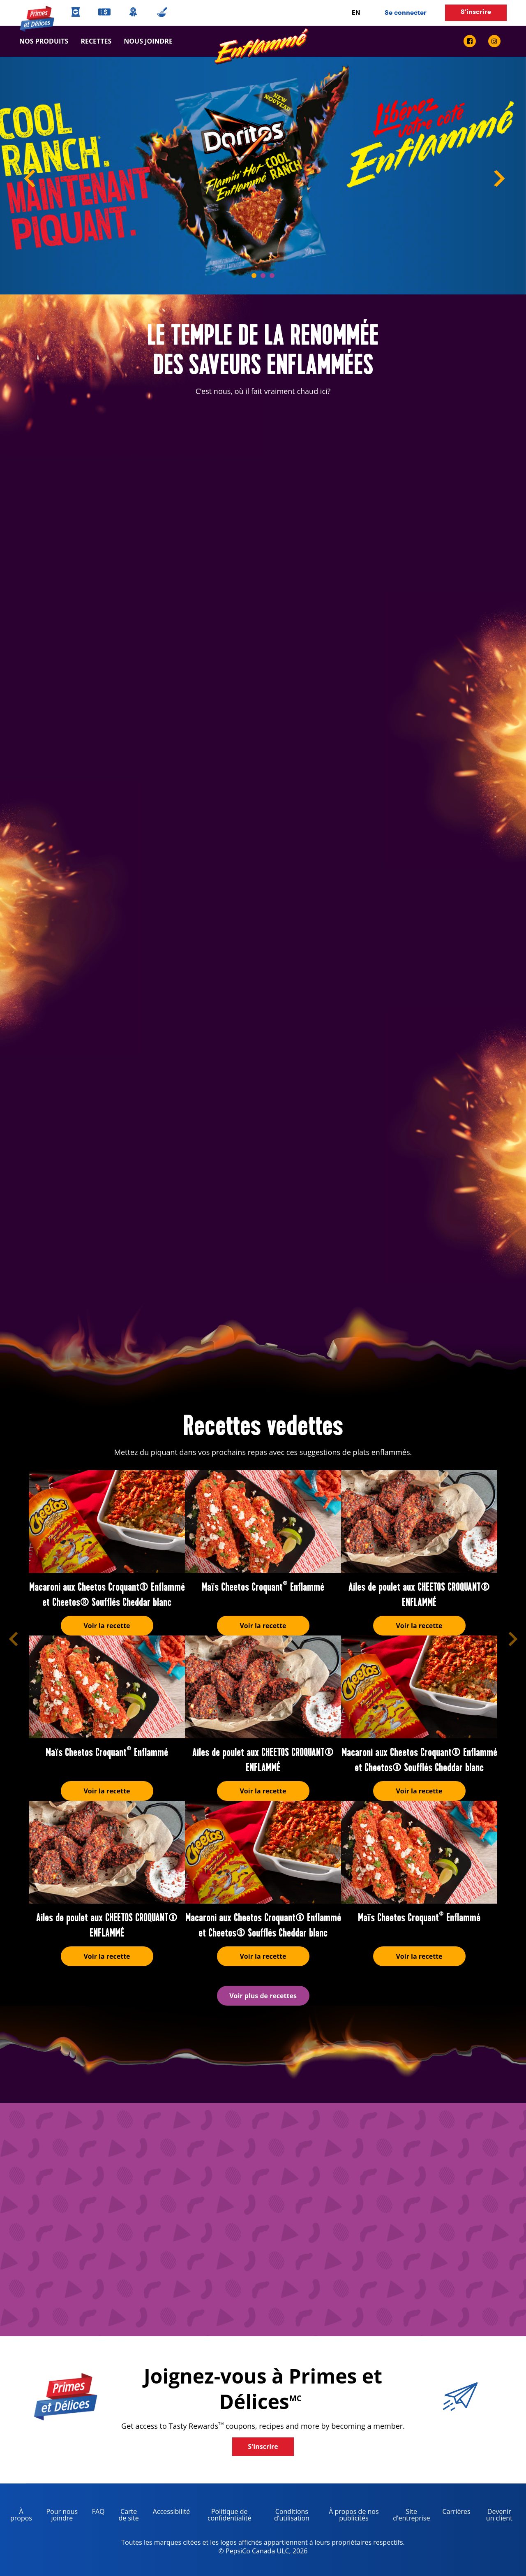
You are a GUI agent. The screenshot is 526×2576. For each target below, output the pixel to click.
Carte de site (129, 2515)
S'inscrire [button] (476, 11)
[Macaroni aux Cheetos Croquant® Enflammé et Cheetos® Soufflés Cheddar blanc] (107, 1521)
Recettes (96, 41)
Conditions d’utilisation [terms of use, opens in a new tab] (286, 2516)
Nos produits (43, 41)
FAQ (98, 2511)
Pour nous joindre (62, 2515)
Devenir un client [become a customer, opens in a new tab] (494, 2516)
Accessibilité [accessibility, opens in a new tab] (168, 2513)
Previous (20, 179)
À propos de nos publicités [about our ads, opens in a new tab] (350, 2516)
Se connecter (406, 12)
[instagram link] (494, 41)
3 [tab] (272, 275)
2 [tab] (263, 275)
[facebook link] (473, 41)
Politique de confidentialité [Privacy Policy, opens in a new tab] (223, 2516)
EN (356, 12)
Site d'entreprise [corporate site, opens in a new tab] (408, 2516)
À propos (21, 2515)
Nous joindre (145, 41)
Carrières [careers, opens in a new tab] (453, 2513)
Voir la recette (106, 1625)
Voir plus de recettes (263, 1995)
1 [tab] (253, 275)
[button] (13, 1638)
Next (505, 179)
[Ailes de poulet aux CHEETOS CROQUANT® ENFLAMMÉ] (419, 1521)
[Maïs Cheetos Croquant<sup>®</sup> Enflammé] (263, 1521)
